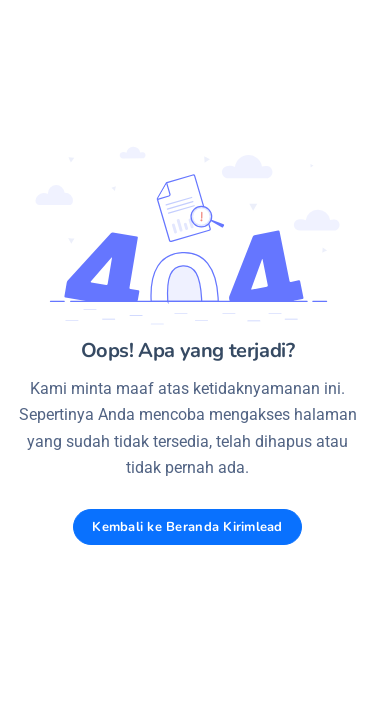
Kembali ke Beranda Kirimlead (187, 527)
